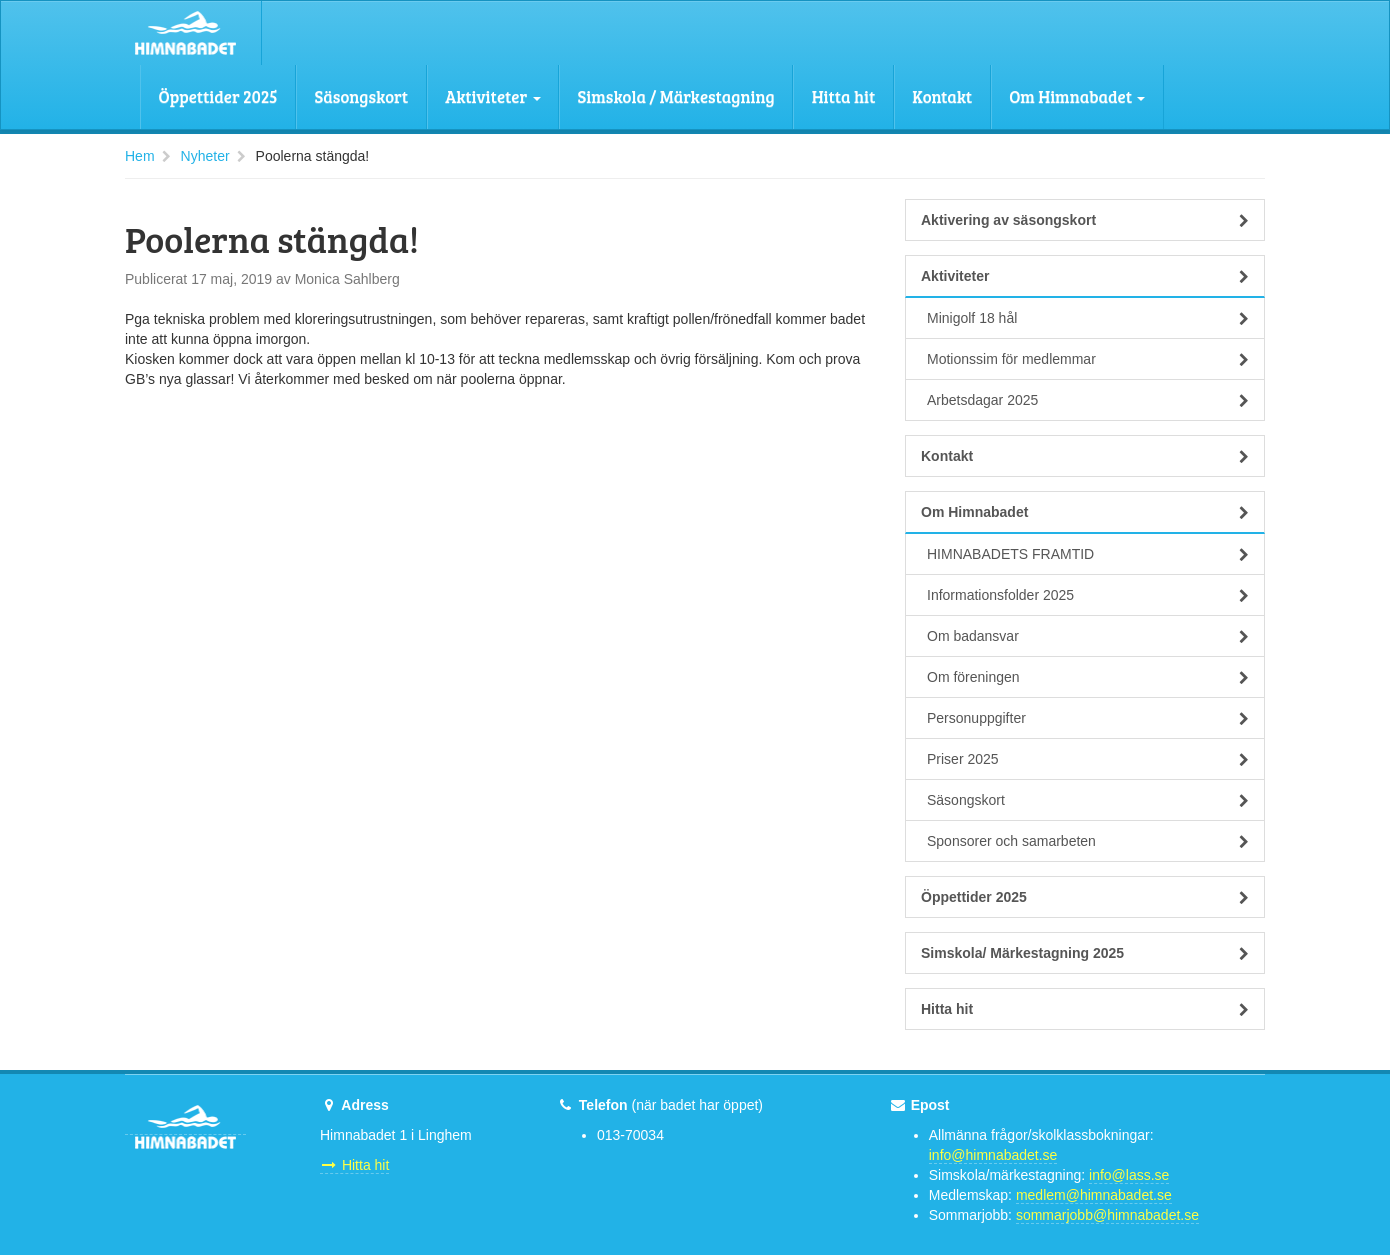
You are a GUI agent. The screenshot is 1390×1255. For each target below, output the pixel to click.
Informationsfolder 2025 (1088, 595)
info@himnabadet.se (993, 1155)
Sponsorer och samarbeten (1088, 841)
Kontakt (942, 96)
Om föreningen (1088, 677)
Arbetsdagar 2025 (1088, 400)
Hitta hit (844, 96)
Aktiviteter (492, 96)
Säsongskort (362, 96)
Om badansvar (1088, 636)
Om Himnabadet (1077, 96)
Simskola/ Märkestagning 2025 (1085, 953)
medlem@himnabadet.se (1094, 1195)
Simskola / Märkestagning (676, 96)
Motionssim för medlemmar (1088, 359)
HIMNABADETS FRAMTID (1088, 554)
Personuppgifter (1088, 718)
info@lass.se (1129, 1175)
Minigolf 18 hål (1088, 318)
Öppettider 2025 (218, 96)
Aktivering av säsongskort (1085, 220)
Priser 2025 (1088, 759)
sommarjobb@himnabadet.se (1107, 1215)
